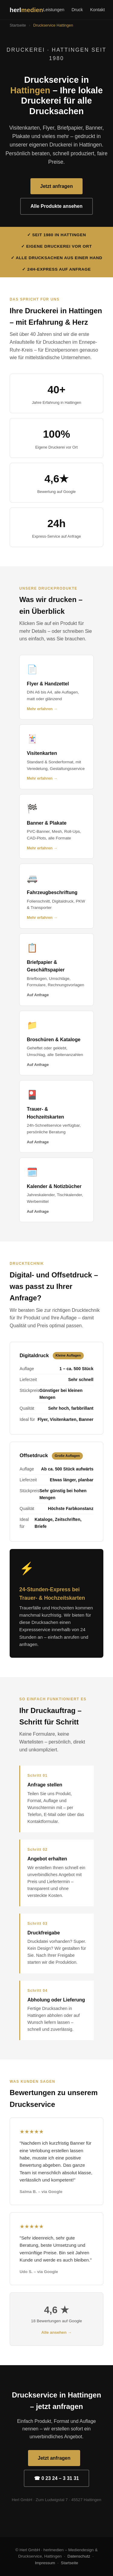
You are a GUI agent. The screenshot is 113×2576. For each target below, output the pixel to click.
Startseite (18, 25)
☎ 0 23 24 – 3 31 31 (56, 2478)
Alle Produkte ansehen (56, 206)
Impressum (45, 2563)
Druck (77, 9)
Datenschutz (78, 2556)
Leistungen (53, 9)
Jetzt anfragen (56, 186)
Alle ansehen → (56, 2332)
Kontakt (97, 9)
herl (26, 9)
